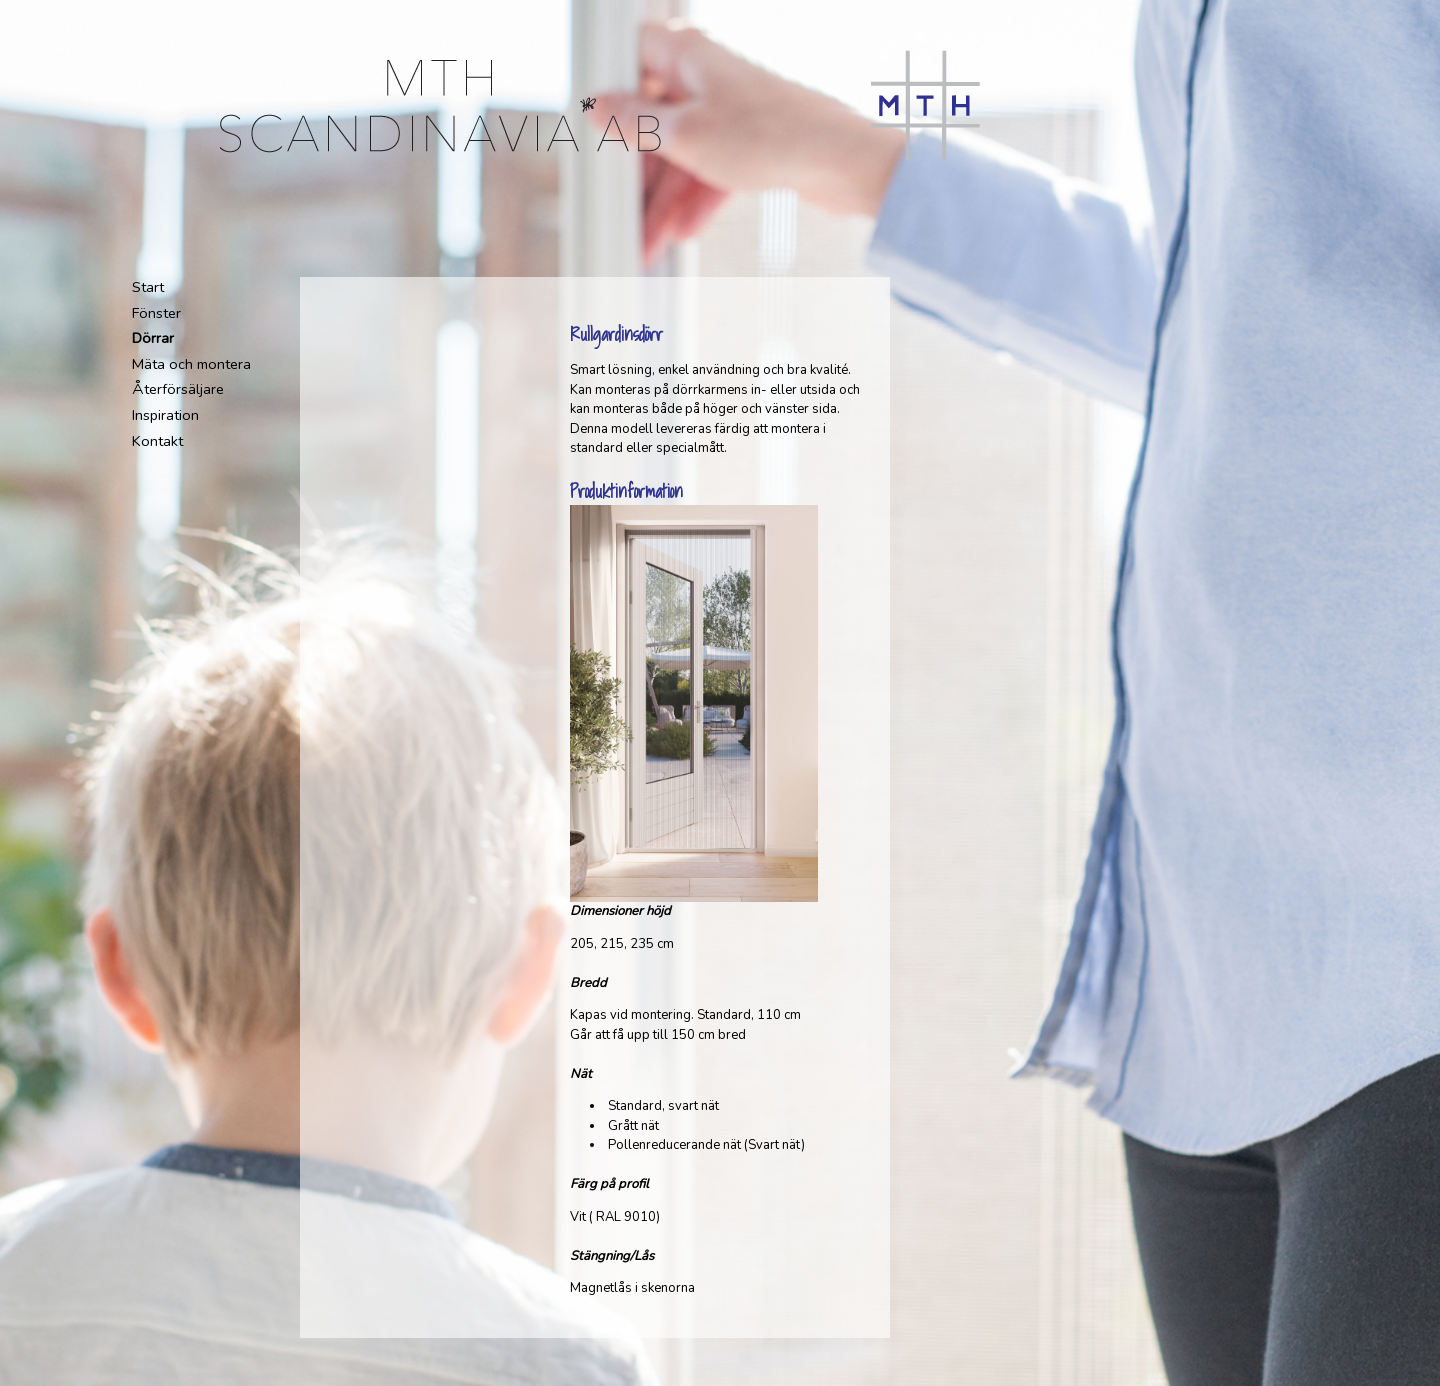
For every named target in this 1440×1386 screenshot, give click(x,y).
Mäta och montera (191, 364)
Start (148, 287)
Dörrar (153, 338)
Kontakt (157, 441)
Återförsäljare (178, 389)
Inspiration (165, 415)
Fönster (156, 313)
